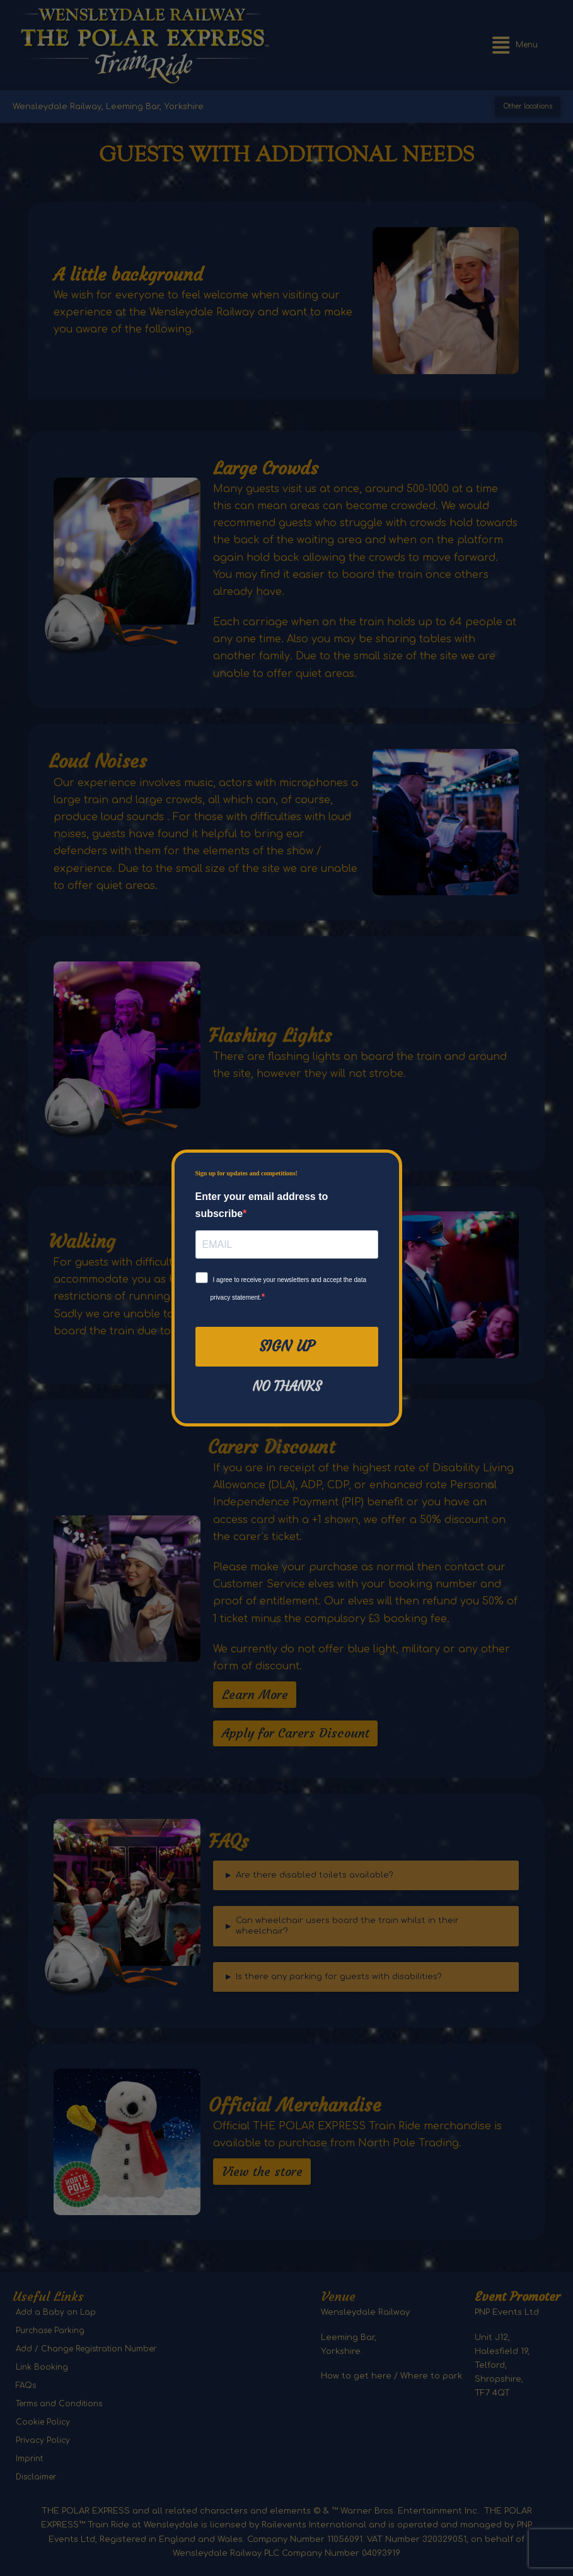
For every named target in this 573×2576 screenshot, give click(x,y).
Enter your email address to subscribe (261, 1205)
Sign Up (287, 1346)
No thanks (286, 1387)
